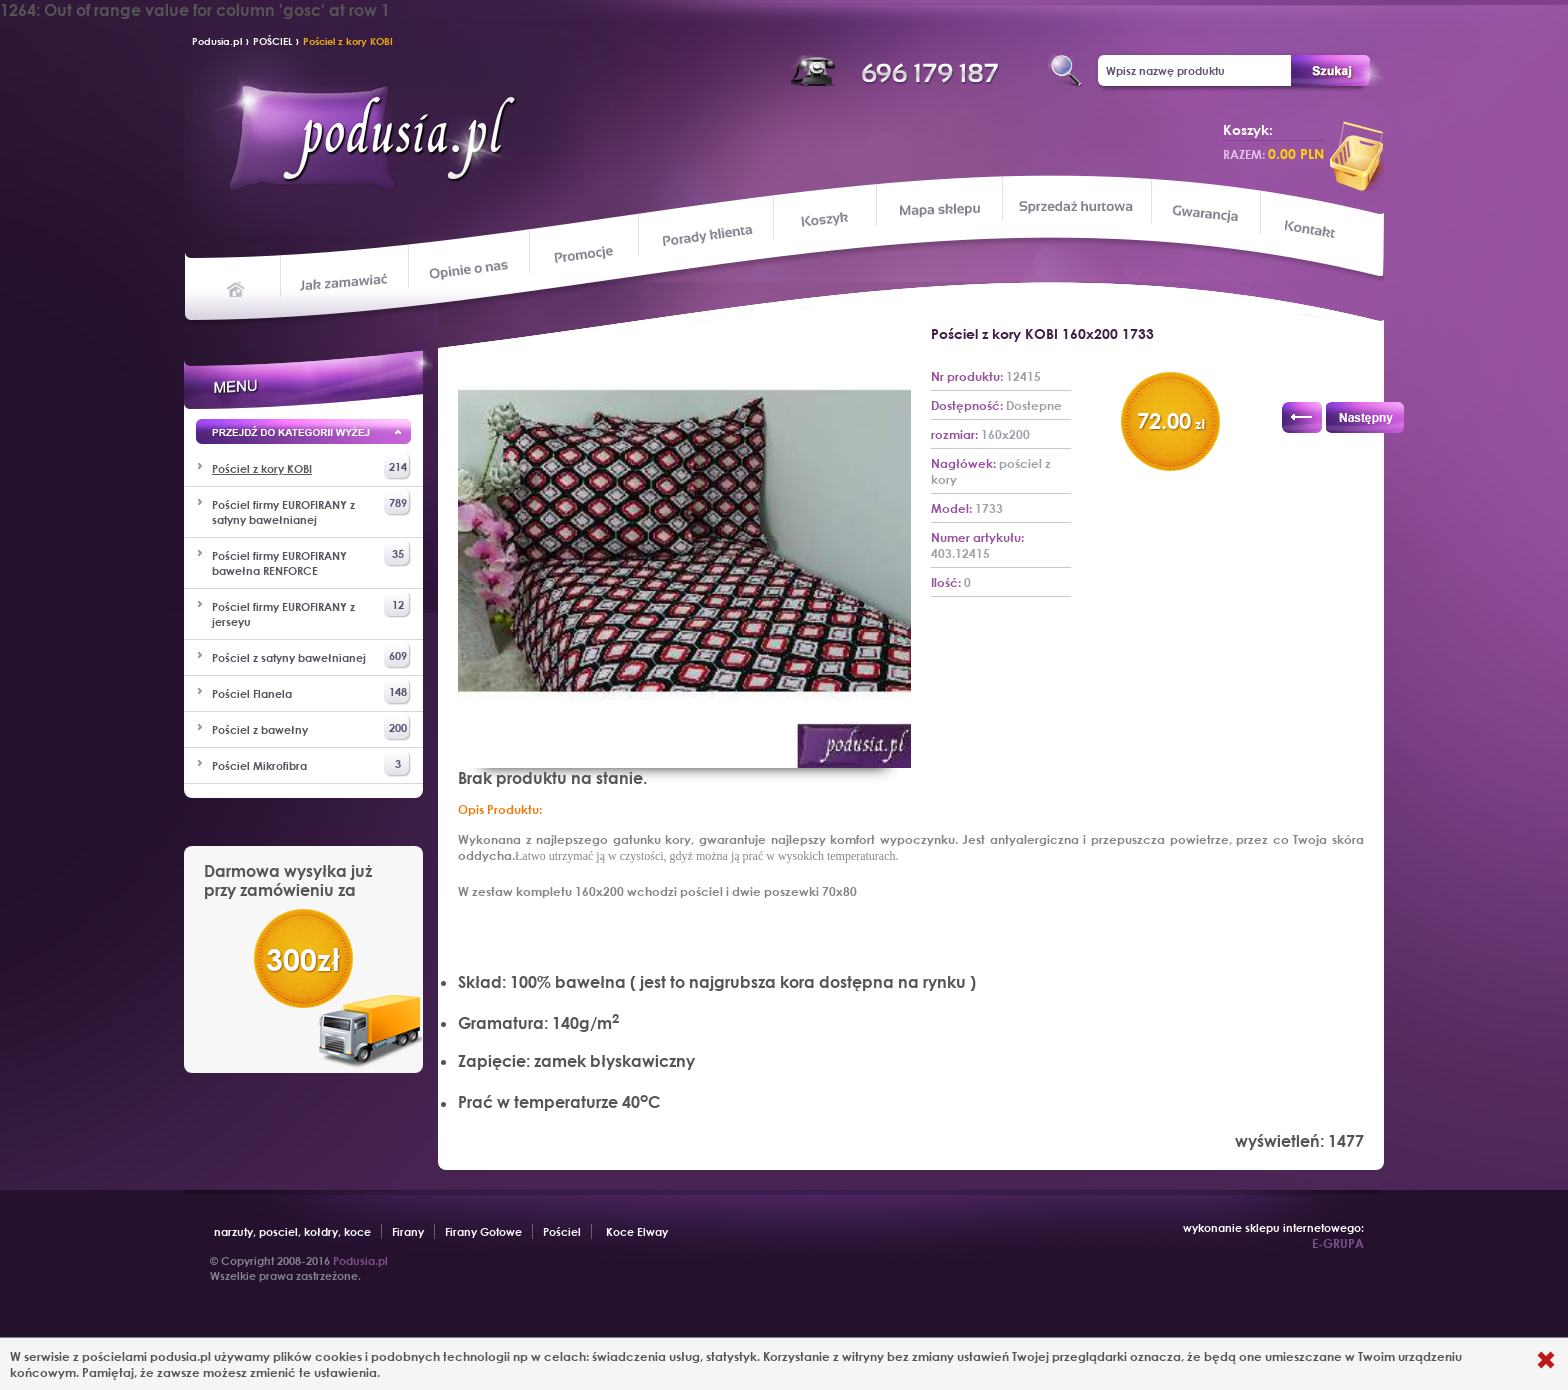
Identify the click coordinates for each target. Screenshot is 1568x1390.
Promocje (584, 253)
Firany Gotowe (483, 1231)
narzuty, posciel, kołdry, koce (292, 1231)
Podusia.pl (217, 41)
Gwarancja (1203, 213)
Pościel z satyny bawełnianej (311, 655)
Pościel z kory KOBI (348, 41)
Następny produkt (1365, 417)
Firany (408, 1231)
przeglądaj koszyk (1357, 156)
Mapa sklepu (941, 208)
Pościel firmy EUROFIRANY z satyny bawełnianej (311, 508)
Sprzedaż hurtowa (1075, 206)
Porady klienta (705, 235)
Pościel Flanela (311, 691)
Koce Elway (637, 1231)
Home (236, 288)
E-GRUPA (1338, 1243)
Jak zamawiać (346, 280)
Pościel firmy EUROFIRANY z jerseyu (311, 610)
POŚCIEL (272, 41)
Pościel (562, 1231)
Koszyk (824, 220)
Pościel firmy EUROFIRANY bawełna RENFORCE (311, 559)
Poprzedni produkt (1302, 417)
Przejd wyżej (303, 435)
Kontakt (1311, 231)
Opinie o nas (468, 268)
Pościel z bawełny (311, 727)
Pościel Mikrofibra (311, 763)
